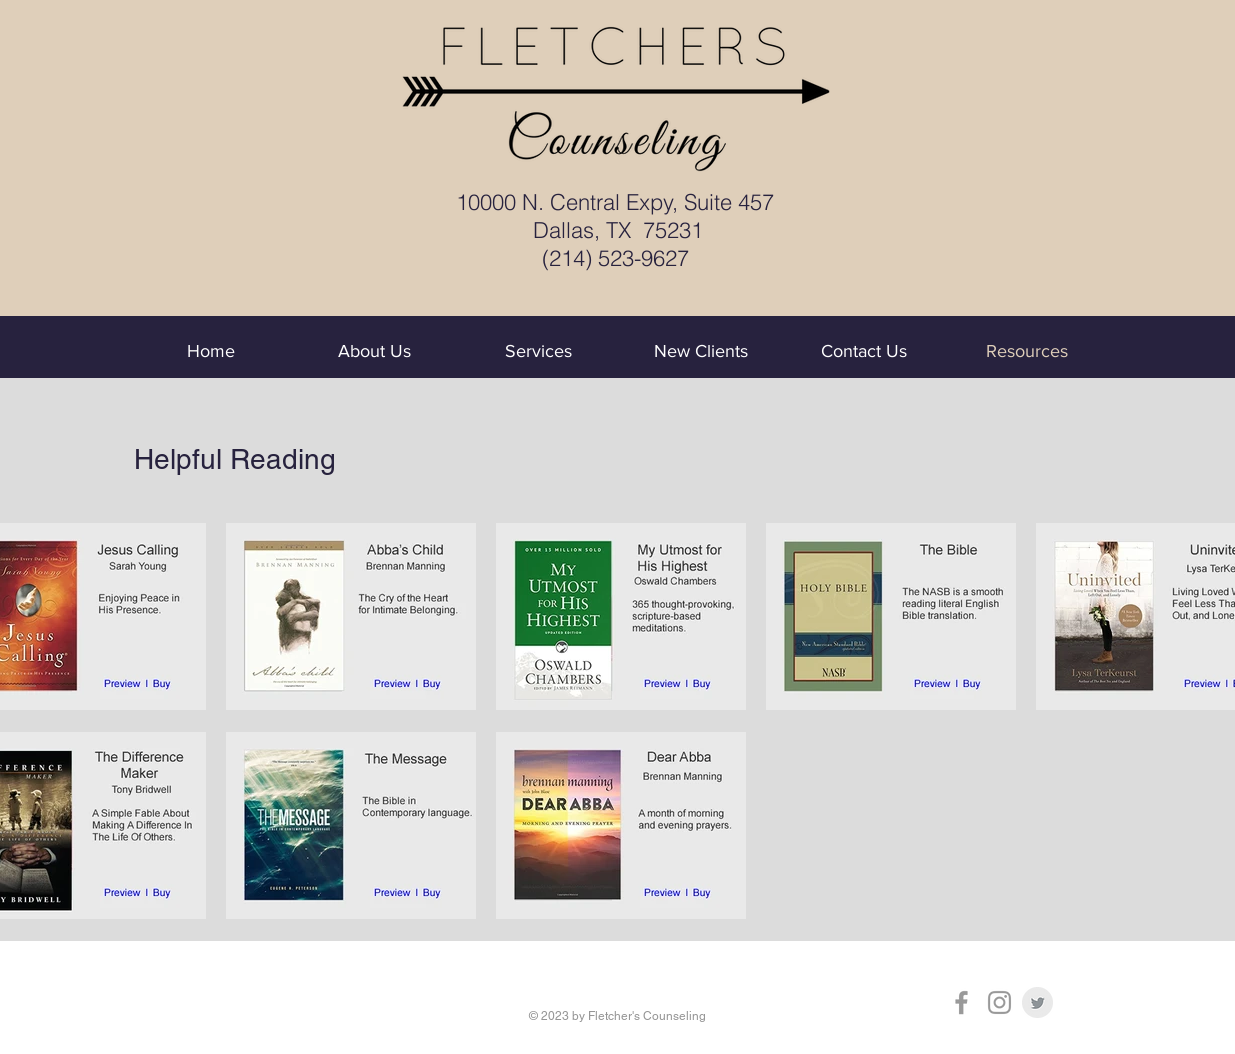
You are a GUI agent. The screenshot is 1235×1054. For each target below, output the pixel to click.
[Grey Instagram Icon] (999, 1002)
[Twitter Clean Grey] (1037, 1002)
